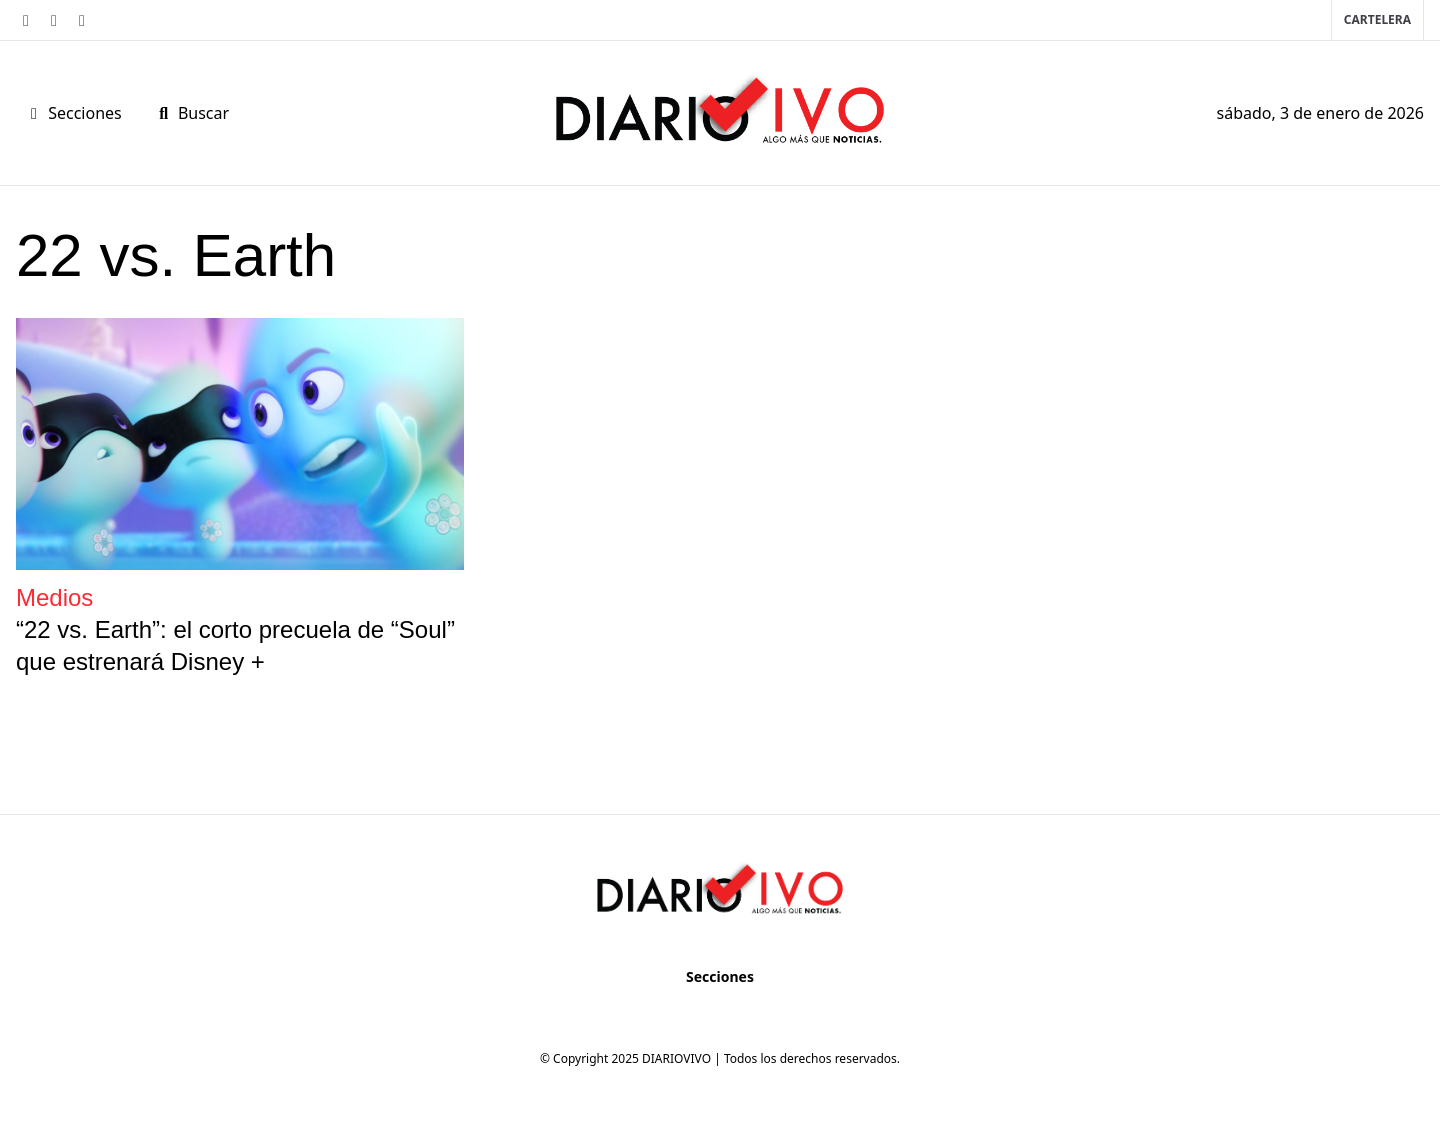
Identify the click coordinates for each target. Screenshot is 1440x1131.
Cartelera (1377, 19)
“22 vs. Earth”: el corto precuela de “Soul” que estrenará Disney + (235, 645)
